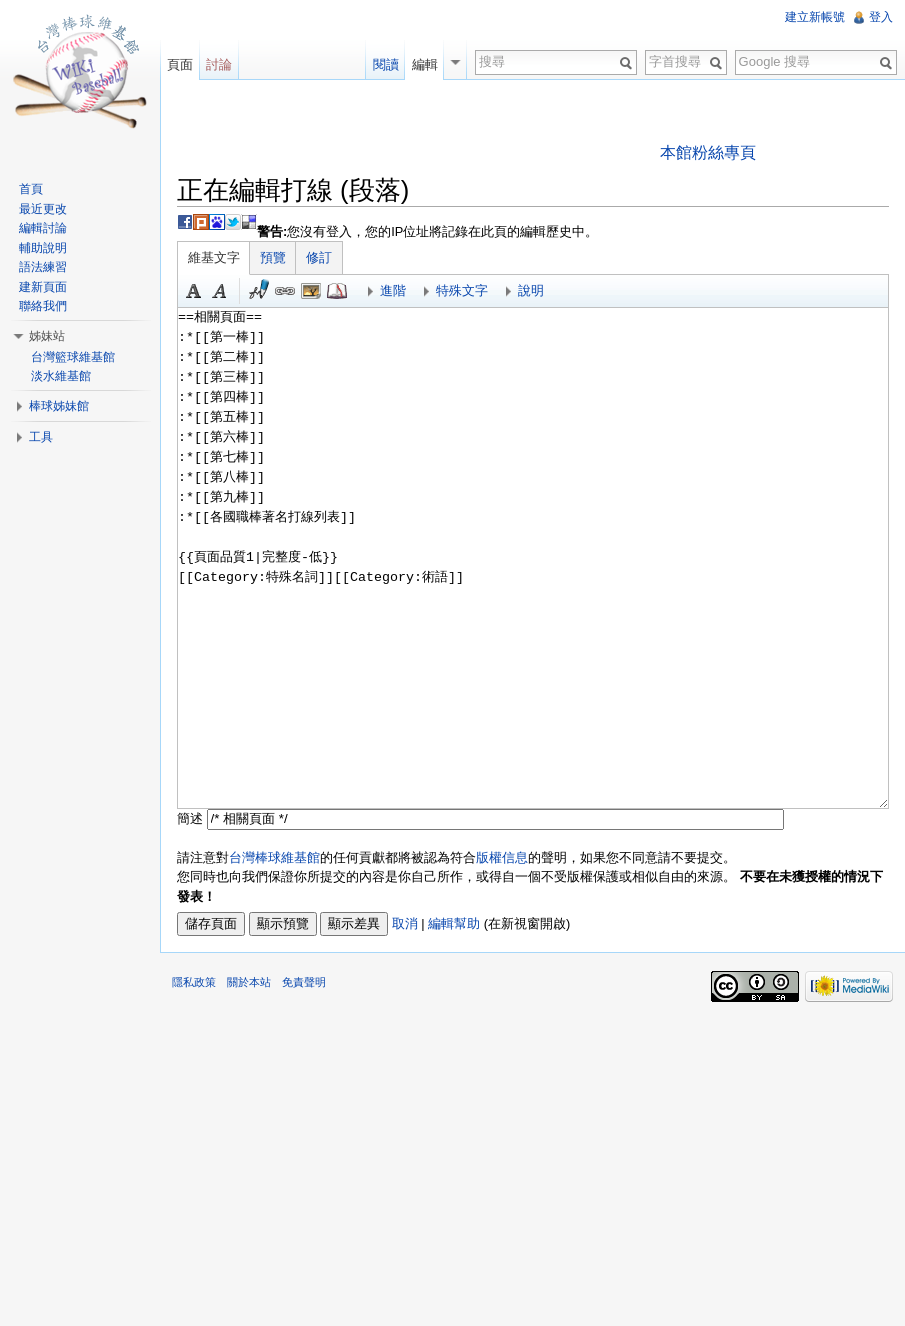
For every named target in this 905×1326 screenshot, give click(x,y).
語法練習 (43, 267)
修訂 (319, 257)
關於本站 (249, 982)
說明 (531, 290)
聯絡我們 (43, 306)
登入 (881, 17)
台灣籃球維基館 (73, 357)
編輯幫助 (454, 923)
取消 (405, 923)
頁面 (180, 64)
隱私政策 (194, 982)
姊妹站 (47, 336)
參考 (337, 291)
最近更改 (43, 209)
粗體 (194, 291)
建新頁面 (43, 287)
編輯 (425, 64)
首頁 (31, 189)
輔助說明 (43, 248)
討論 (219, 64)
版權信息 (502, 857)
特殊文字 (462, 290)
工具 (41, 437)
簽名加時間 (259, 291)
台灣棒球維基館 (274, 857)
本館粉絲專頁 (708, 152)
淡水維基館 (61, 376)
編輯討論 (43, 228)
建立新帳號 (815, 17)
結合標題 (311, 291)
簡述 (190, 818)
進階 (393, 290)
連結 (285, 291)
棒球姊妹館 (59, 406)
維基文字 (214, 257)
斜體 (220, 291)
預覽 (273, 257)
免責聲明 (304, 982)
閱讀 (386, 64)
